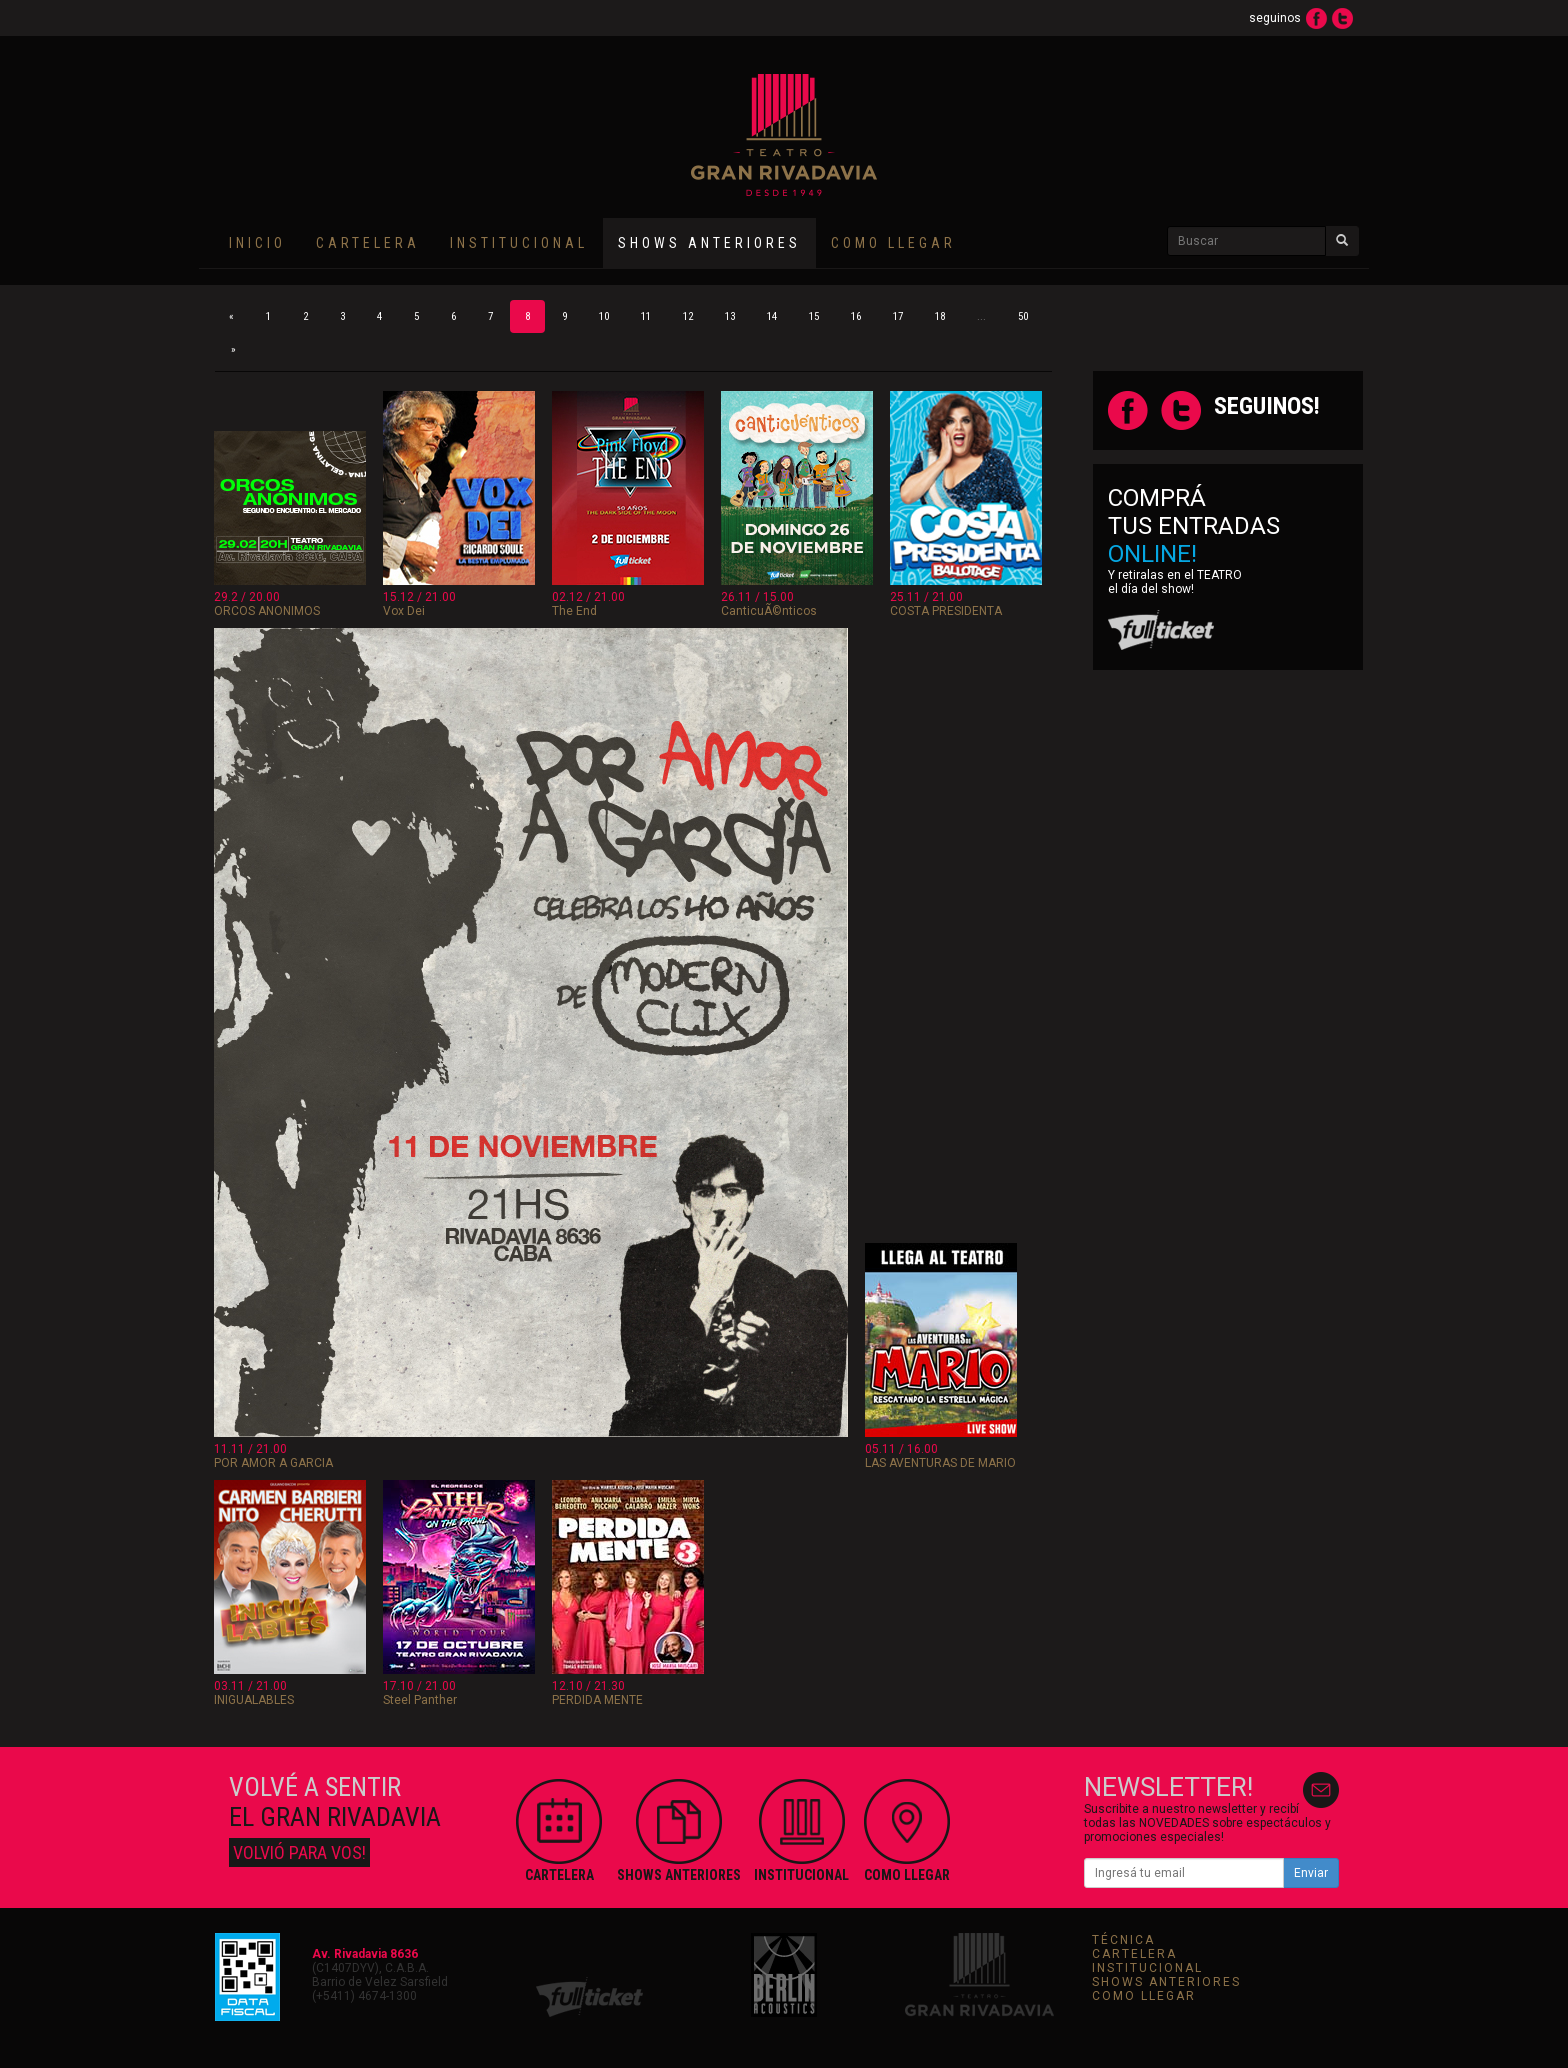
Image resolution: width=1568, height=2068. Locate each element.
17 (898, 316)
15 (814, 316)
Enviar (1311, 1873)
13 (730, 316)
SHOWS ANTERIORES (1166, 1982)
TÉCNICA (1123, 1940)
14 (772, 316)
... (981, 316)
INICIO (257, 243)
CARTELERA (368, 243)
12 (688, 316)
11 (646, 316)
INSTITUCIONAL (519, 243)
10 (604, 316)
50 (1023, 316)
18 (940, 316)
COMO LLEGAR (893, 243)
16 (856, 316)
